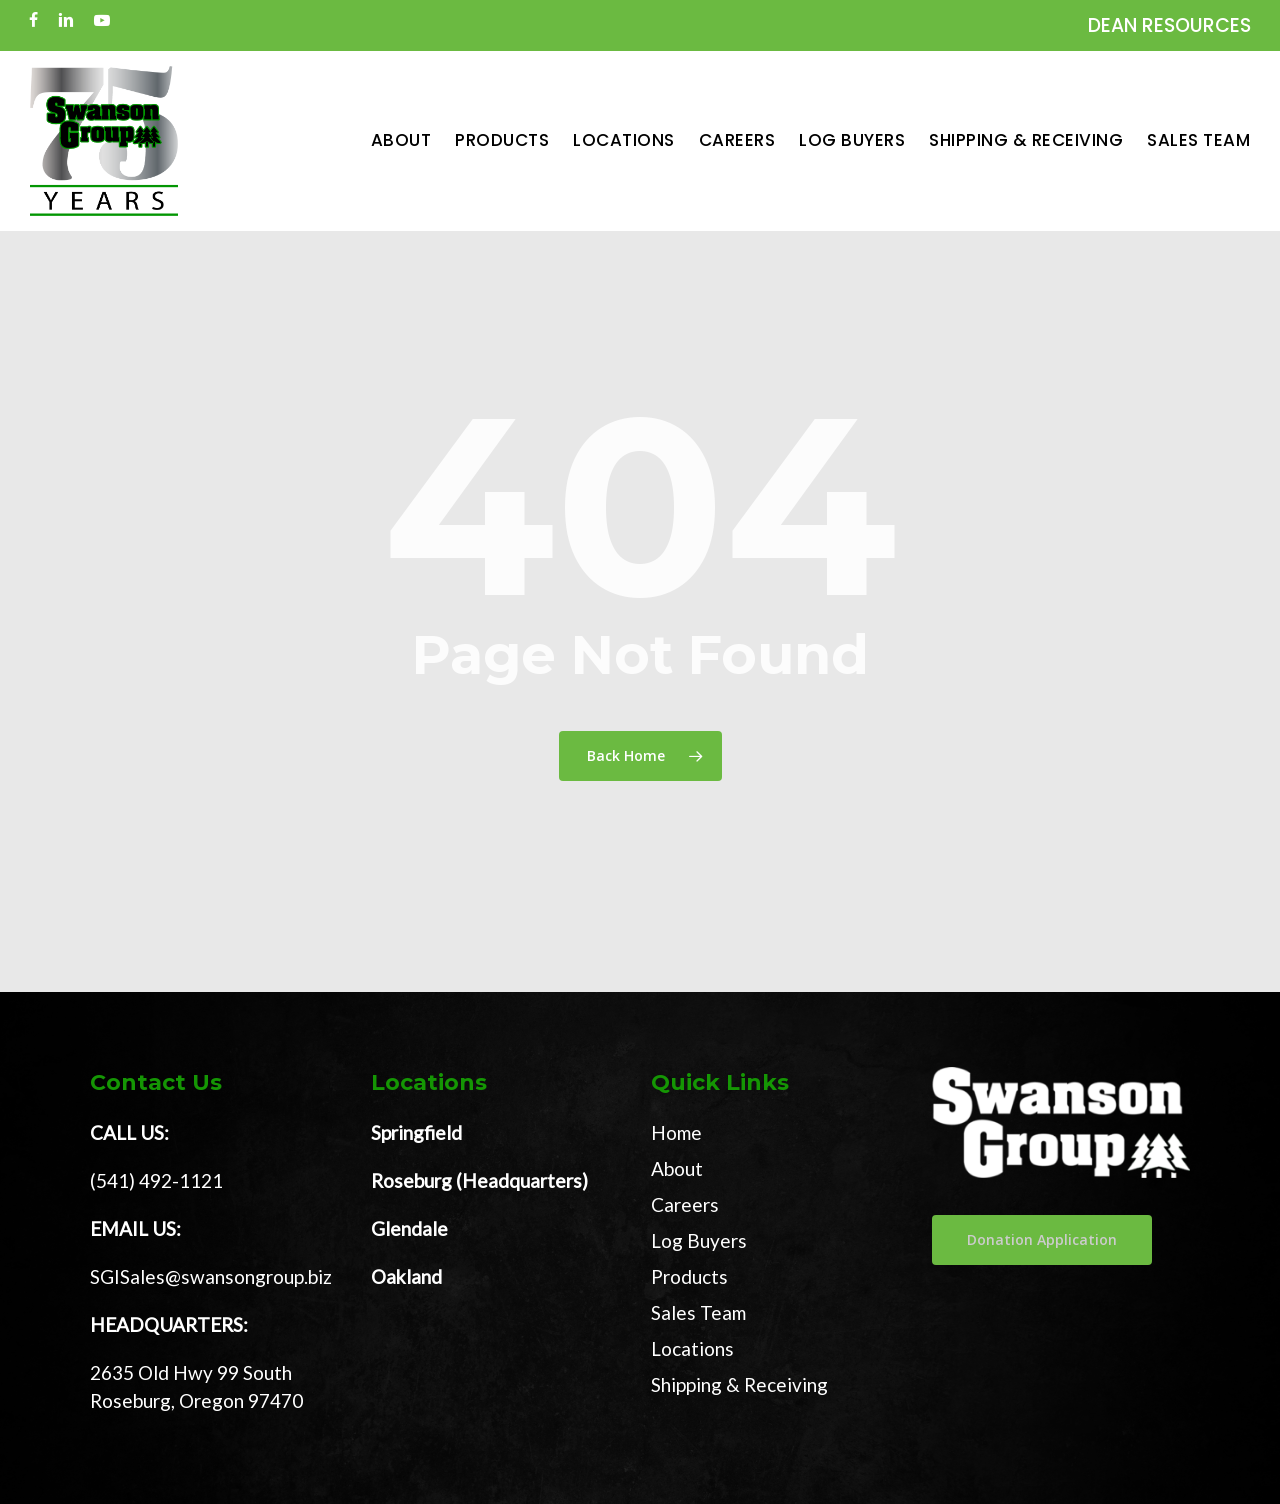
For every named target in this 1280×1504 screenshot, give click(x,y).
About (677, 1168)
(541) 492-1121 (156, 1180)
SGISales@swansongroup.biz (211, 1276)
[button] (1042, 1240)
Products (689, 1276)
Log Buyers (699, 1240)
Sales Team (698, 1312)
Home (676, 1132)
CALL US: (129, 1132)
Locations (692, 1348)
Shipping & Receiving (739, 1384)
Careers (685, 1204)
